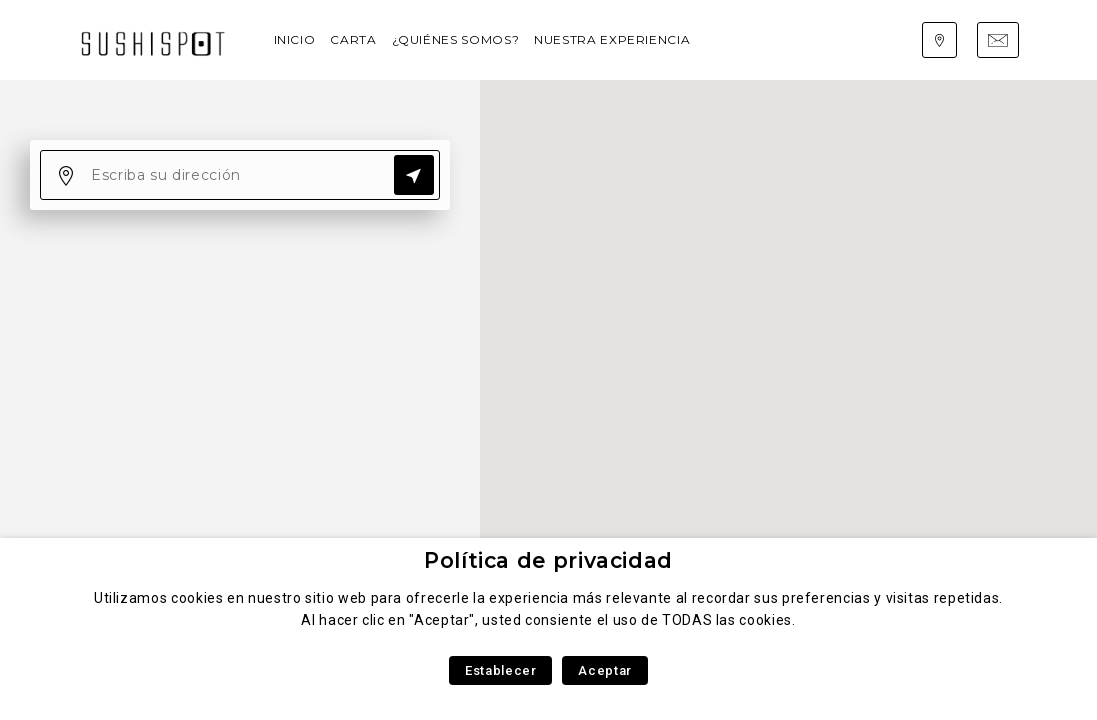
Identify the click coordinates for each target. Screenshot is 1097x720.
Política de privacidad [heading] (548, 560)
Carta (353, 39)
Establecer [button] (500, 670)
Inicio (295, 39)
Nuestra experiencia (612, 39)
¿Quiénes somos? (456, 39)
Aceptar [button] (604, 670)
